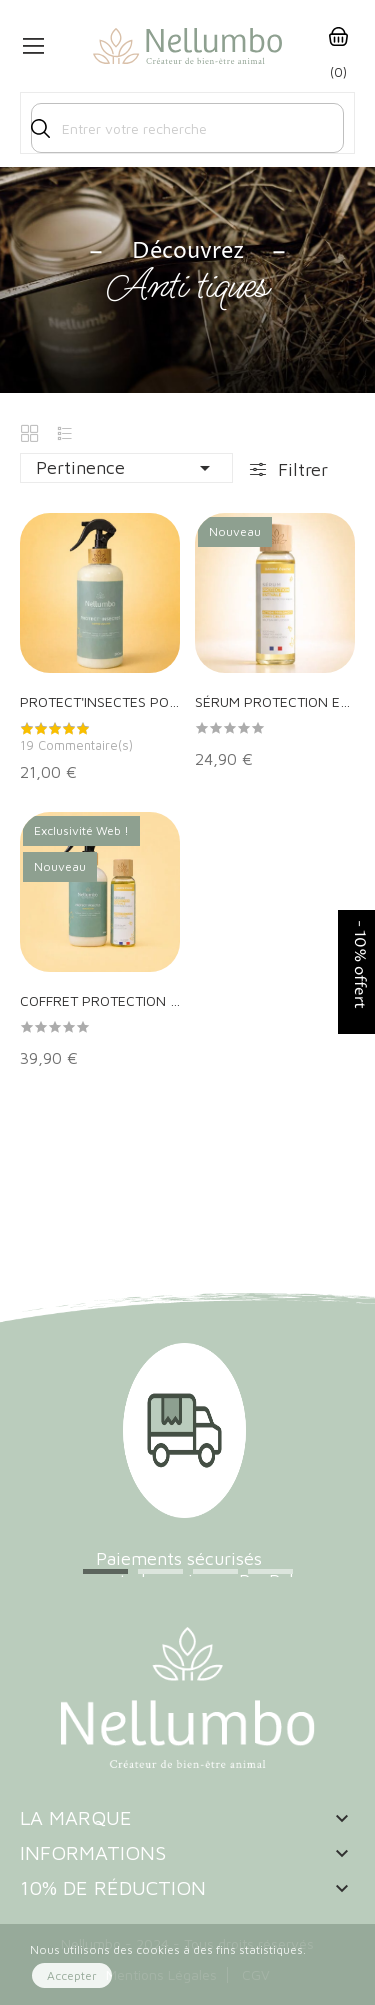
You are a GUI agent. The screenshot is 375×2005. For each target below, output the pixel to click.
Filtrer (300, 469)
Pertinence (126, 468)
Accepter (72, 1975)
